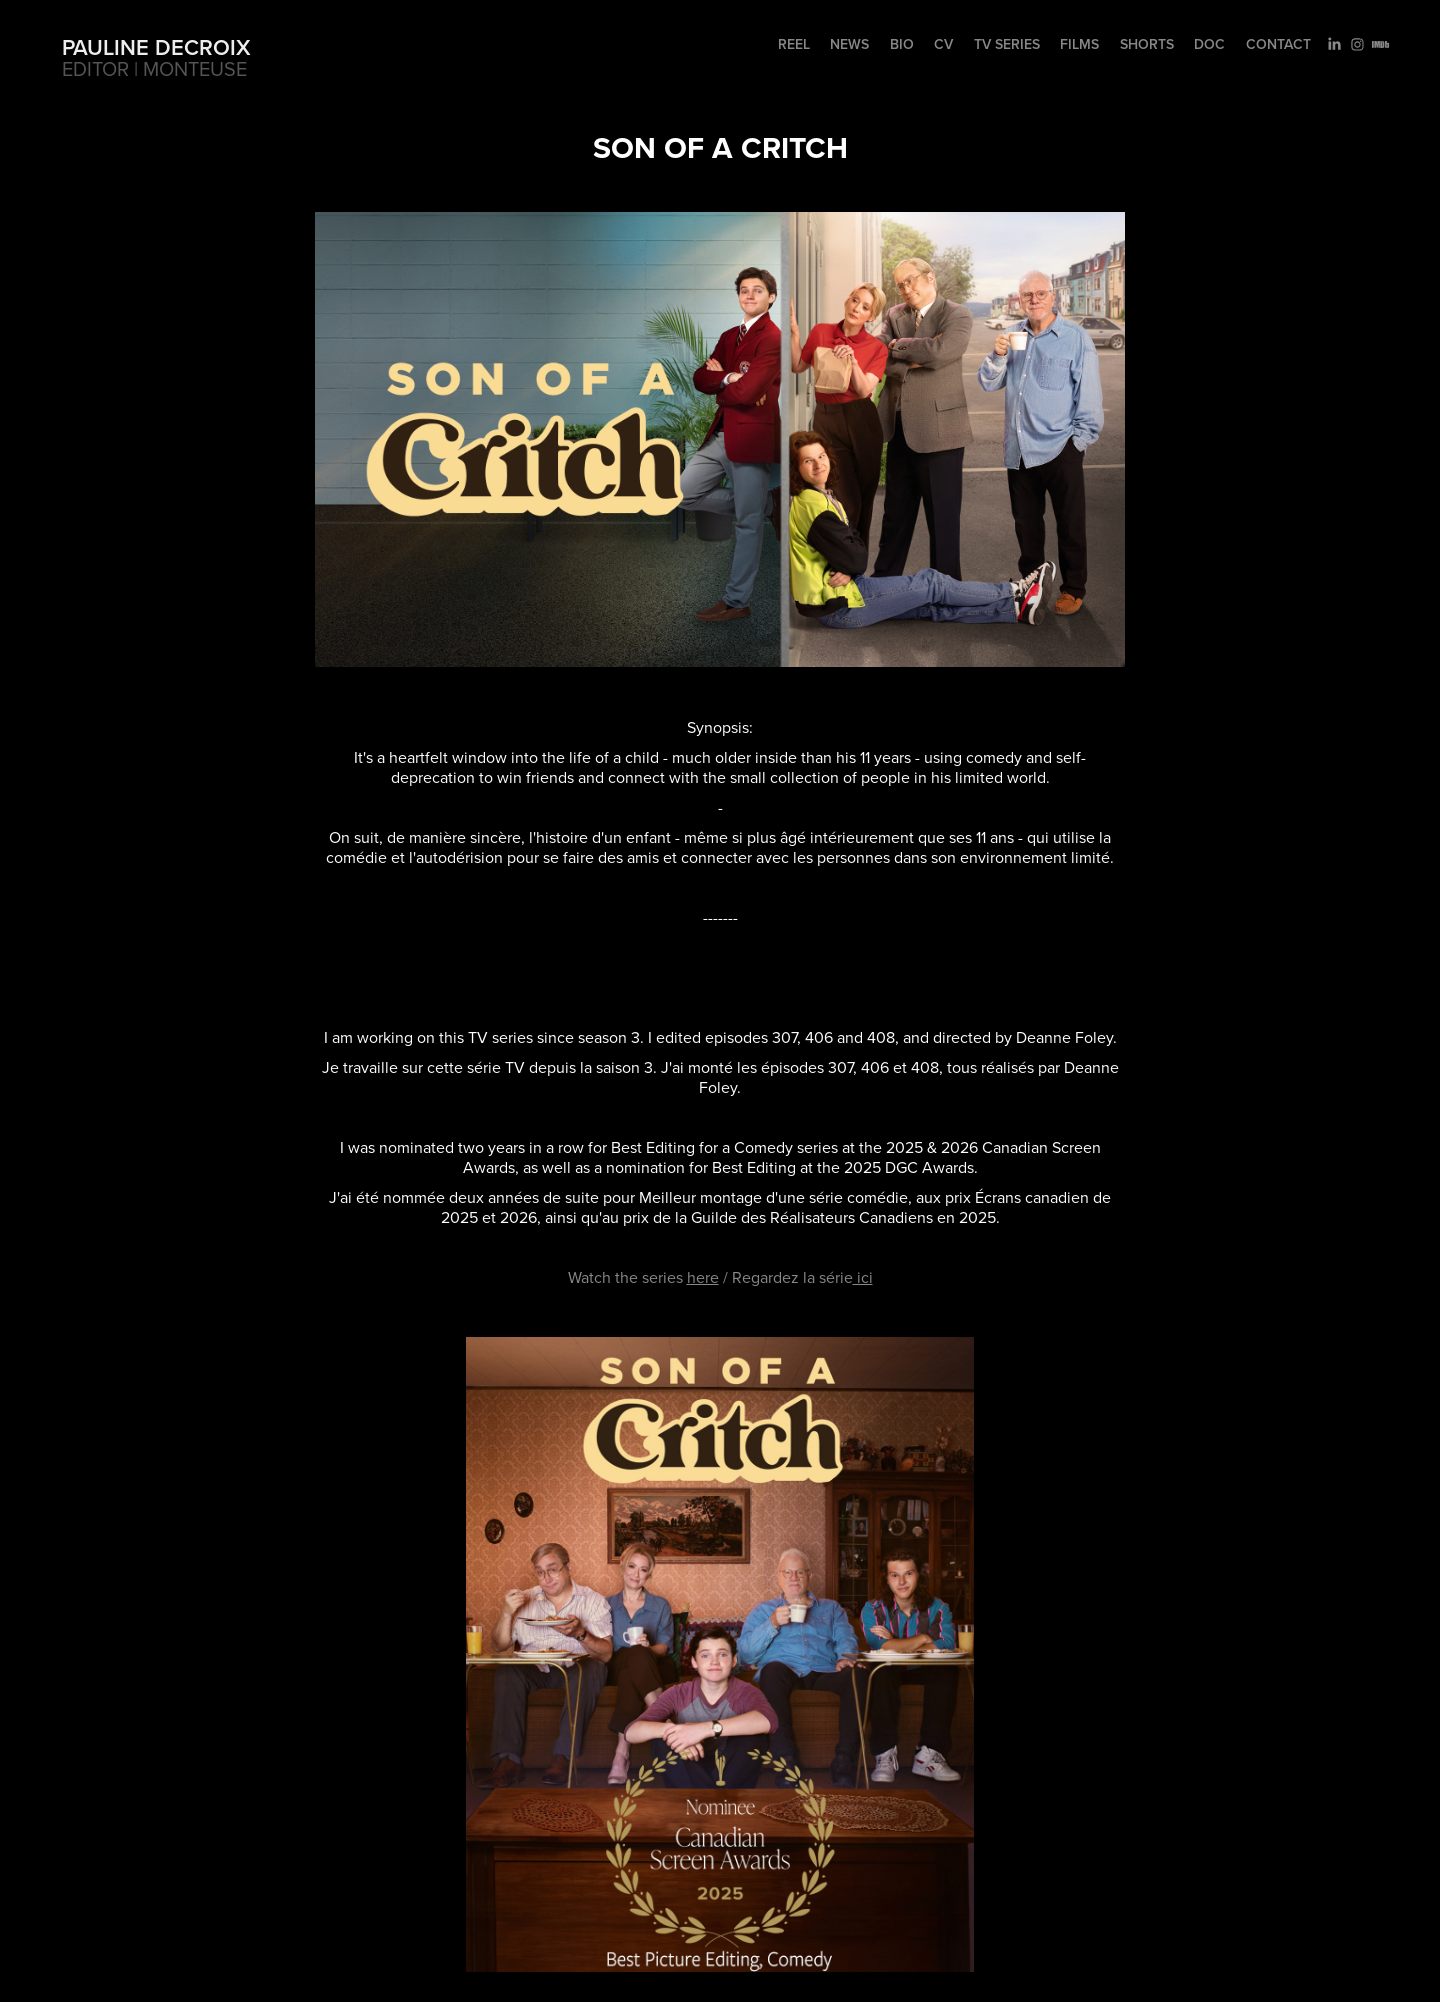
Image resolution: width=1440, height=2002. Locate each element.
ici (863, 1277)
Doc (1209, 44)
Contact (1278, 44)
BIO (902, 44)
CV (943, 44)
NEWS (849, 44)
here (703, 1277)
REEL (794, 44)
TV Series (1007, 44)
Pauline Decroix (156, 47)
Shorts (1147, 44)
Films (1079, 44)
